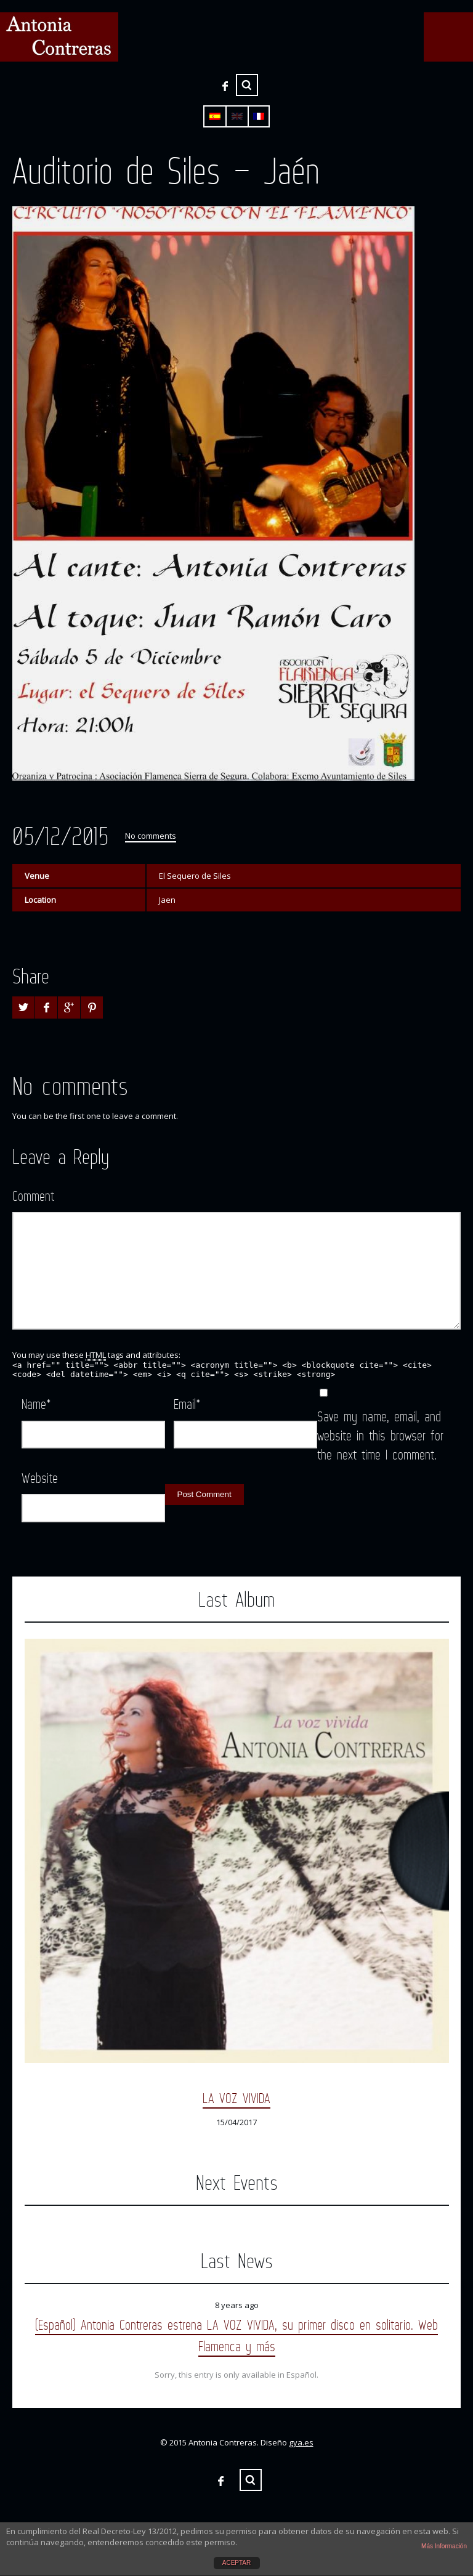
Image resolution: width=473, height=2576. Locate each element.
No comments (150, 835)
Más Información (444, 2546)
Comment (33, 1195)
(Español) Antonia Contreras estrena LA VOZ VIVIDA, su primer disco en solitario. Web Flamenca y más (236, 2335)
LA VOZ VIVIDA (236, 2097)
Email (187, 1403)
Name (36, 1403)
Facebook (225, 86)
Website (40, 1477)
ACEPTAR (236, 2562)
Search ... (247, 85)
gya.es (301, 2442)
